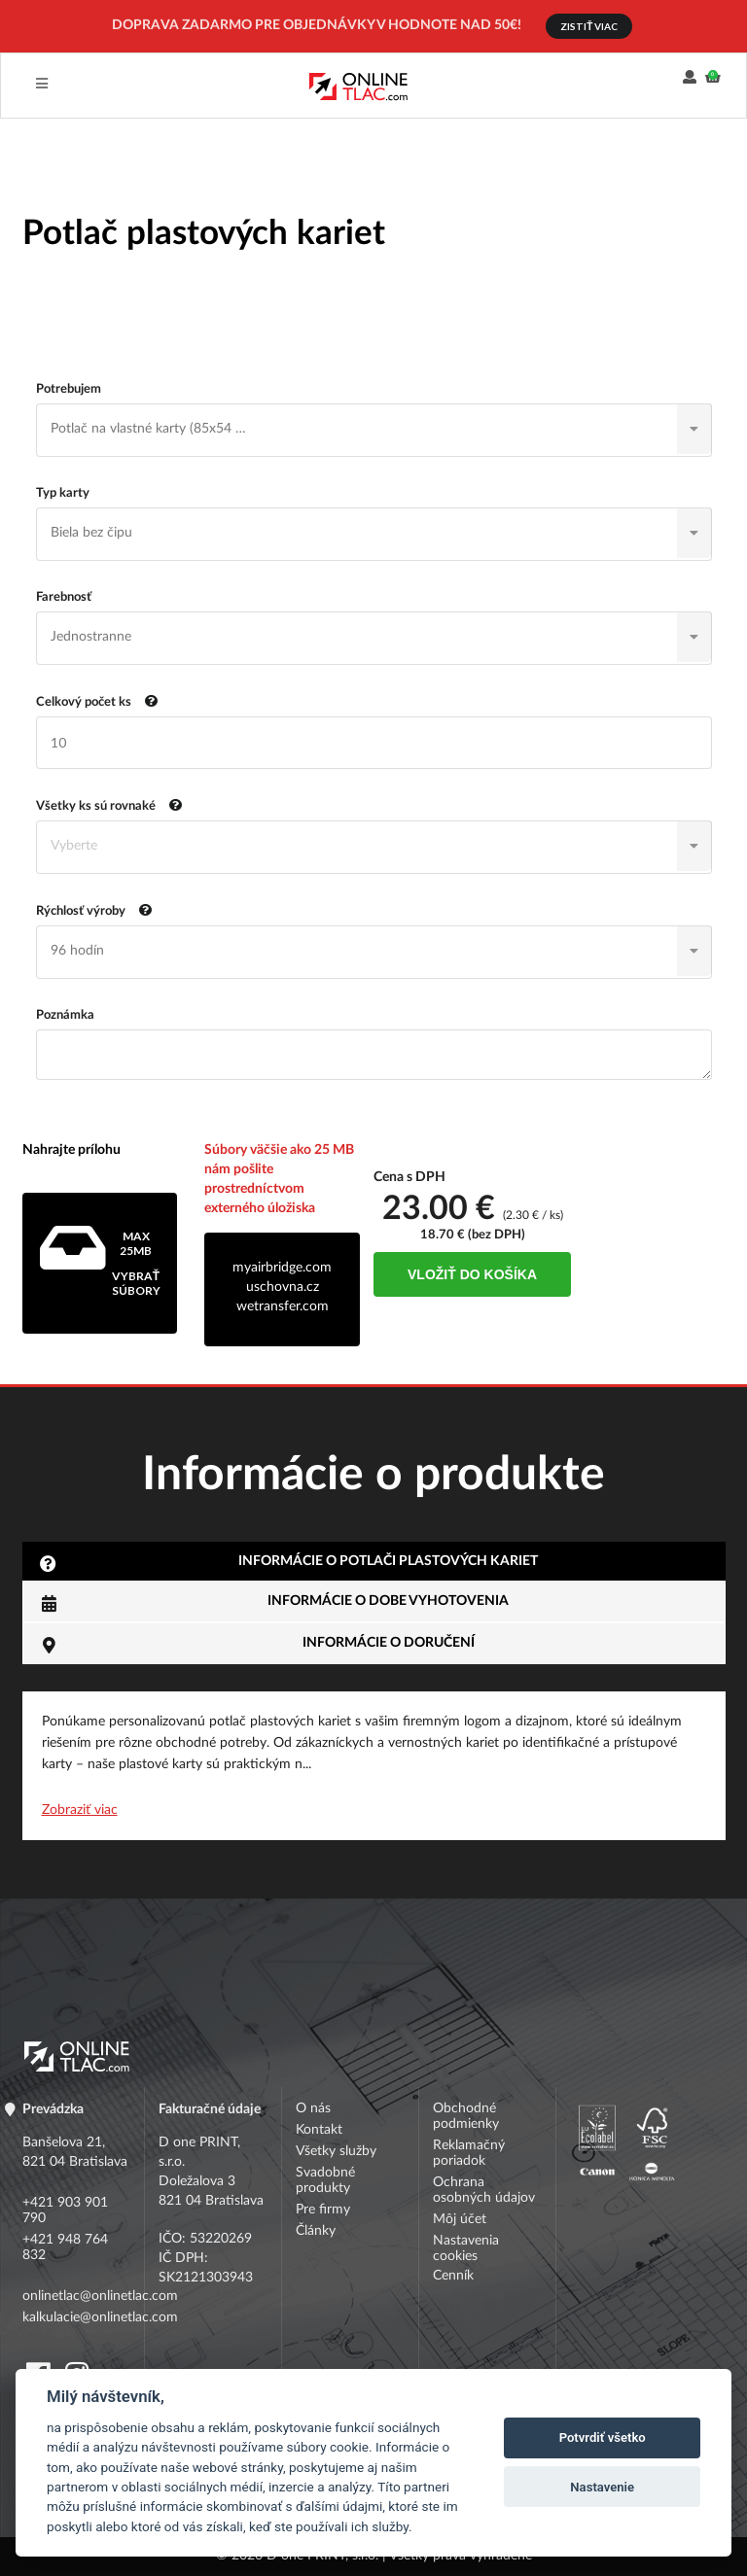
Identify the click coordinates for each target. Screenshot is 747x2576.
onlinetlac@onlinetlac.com (77, 2296)
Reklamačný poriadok (469, 2153)
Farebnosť (63, 597)
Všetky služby (336, 2151)
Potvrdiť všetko (602, 2437)
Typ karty (62, 493)
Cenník (453, 2275)
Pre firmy (323, 2209)
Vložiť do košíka (472, 1274)
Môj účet (459, 2219)
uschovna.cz (282, 1287)
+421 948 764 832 (65, 2247)
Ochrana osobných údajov (484, 2190)
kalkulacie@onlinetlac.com (77, 2317)
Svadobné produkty (325, 2180)
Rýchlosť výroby (94, 909)
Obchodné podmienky (466, 2116)
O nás (313, 2108)
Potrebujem (68, 389)
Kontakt (319, 2130)
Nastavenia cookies (466, 2248)
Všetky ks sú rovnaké (109, 804)
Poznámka (65, 1015)
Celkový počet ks (97, 700)
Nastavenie (602, 2487)
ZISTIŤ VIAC (589, 26)
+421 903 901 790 (65, 2210)
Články (316, 2231)
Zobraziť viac (80, 1810)
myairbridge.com (282, 1267)
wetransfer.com (282, 1306)
